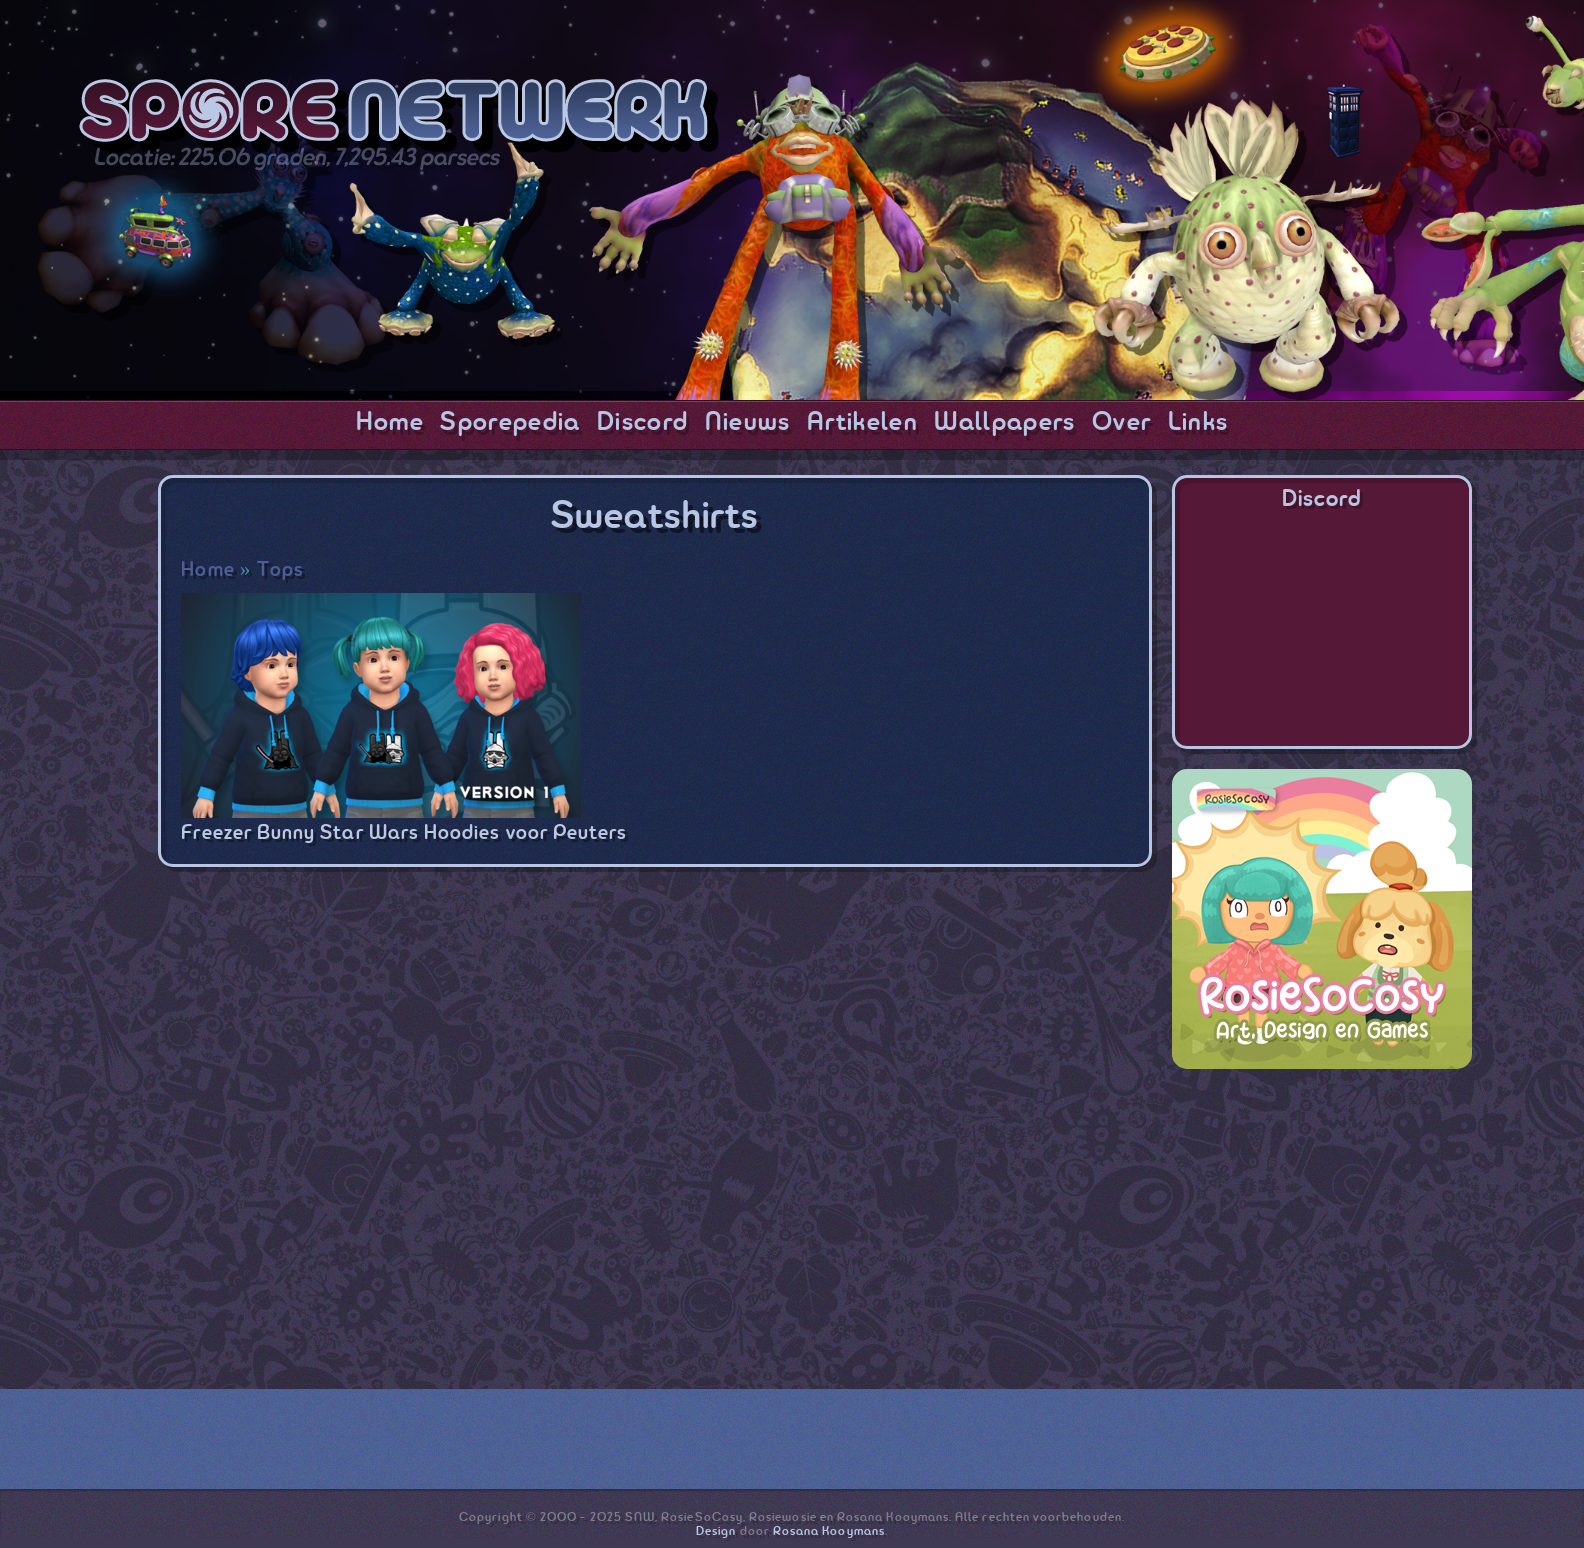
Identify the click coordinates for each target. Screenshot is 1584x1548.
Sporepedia (510, 423)
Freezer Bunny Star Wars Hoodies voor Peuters (404, 833)
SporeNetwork (399, 116)
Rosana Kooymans (829, 1531)
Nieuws (748, 423)
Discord (642, 423)
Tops (280, 570)
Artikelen (862, 423)
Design (716, 1531)
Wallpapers (1004, 423)
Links (1198, 423)
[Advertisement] (1322, 1214)
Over (1121, 423)
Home (390, 423)
